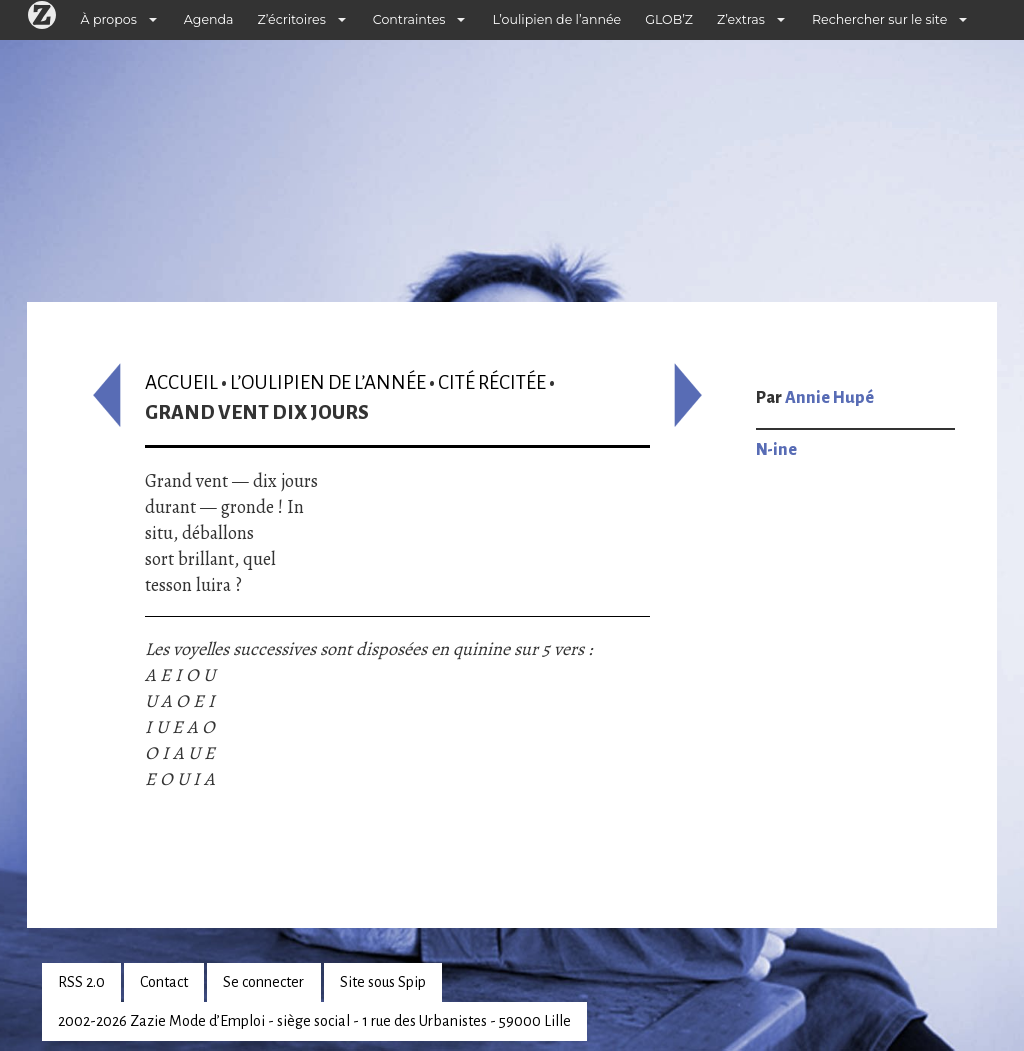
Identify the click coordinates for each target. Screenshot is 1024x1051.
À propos (109, 19)
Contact (164, 982)
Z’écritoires (292, 19)
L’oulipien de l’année (556, 19)
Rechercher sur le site (879, 19)
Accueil (181, 382)
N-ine (776, 450)
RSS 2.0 (81, 982)
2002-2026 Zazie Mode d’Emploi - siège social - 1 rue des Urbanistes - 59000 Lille (314, 1021)
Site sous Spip (383, 982)
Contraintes (409, 19)
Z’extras (741, 19)
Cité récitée (492, 382)
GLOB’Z (669, 19)
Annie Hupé (829, 398)
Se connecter (263, 982)
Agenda (209, 19)
